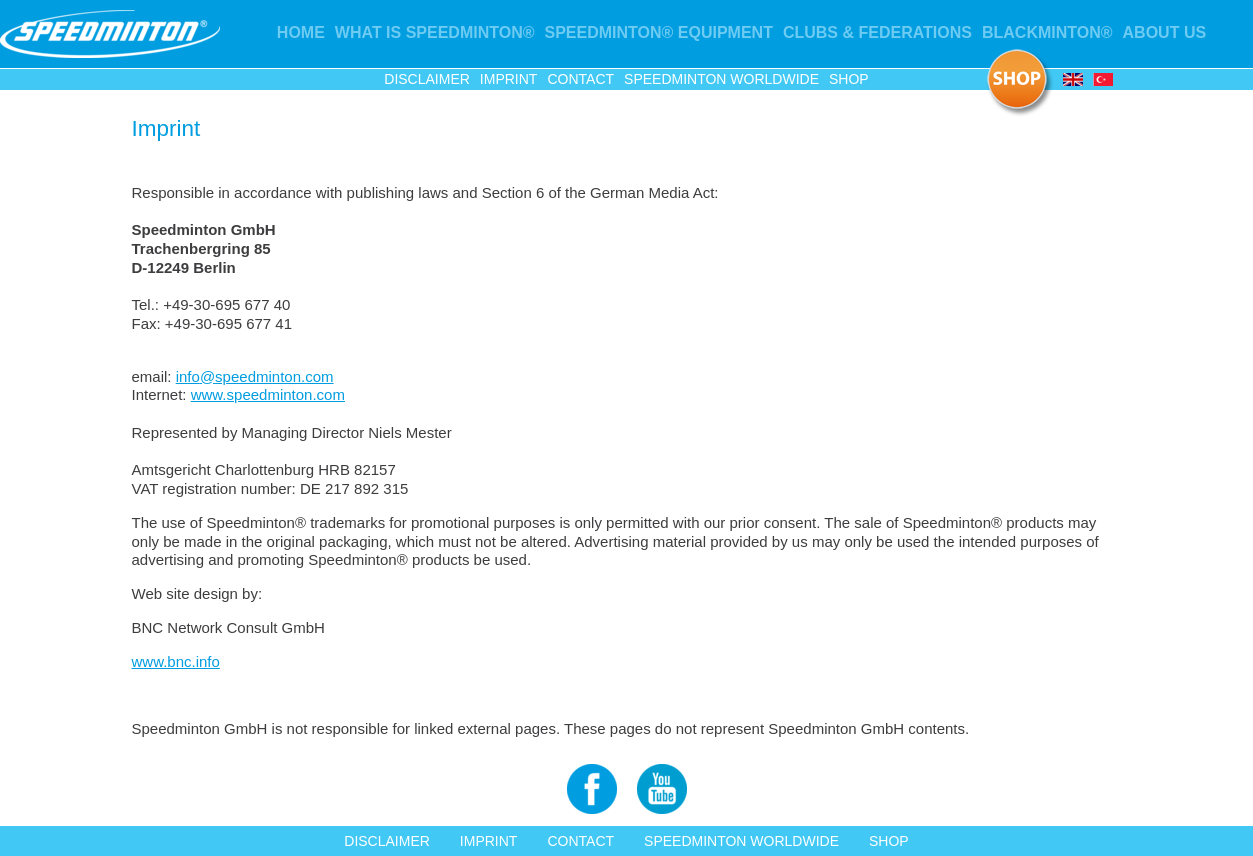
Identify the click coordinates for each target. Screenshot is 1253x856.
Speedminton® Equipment (659, 32)
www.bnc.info (176, 661)
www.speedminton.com (268, 394)
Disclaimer (427, 79)
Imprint (509, 79)
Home (301, 32)
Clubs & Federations (877, 32)
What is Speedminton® (435, 32)
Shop (849, 79)
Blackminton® (1047, 32)
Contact (580, 79)
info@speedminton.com (255, 376)
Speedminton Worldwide (721, 79)
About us (1165, 32)
